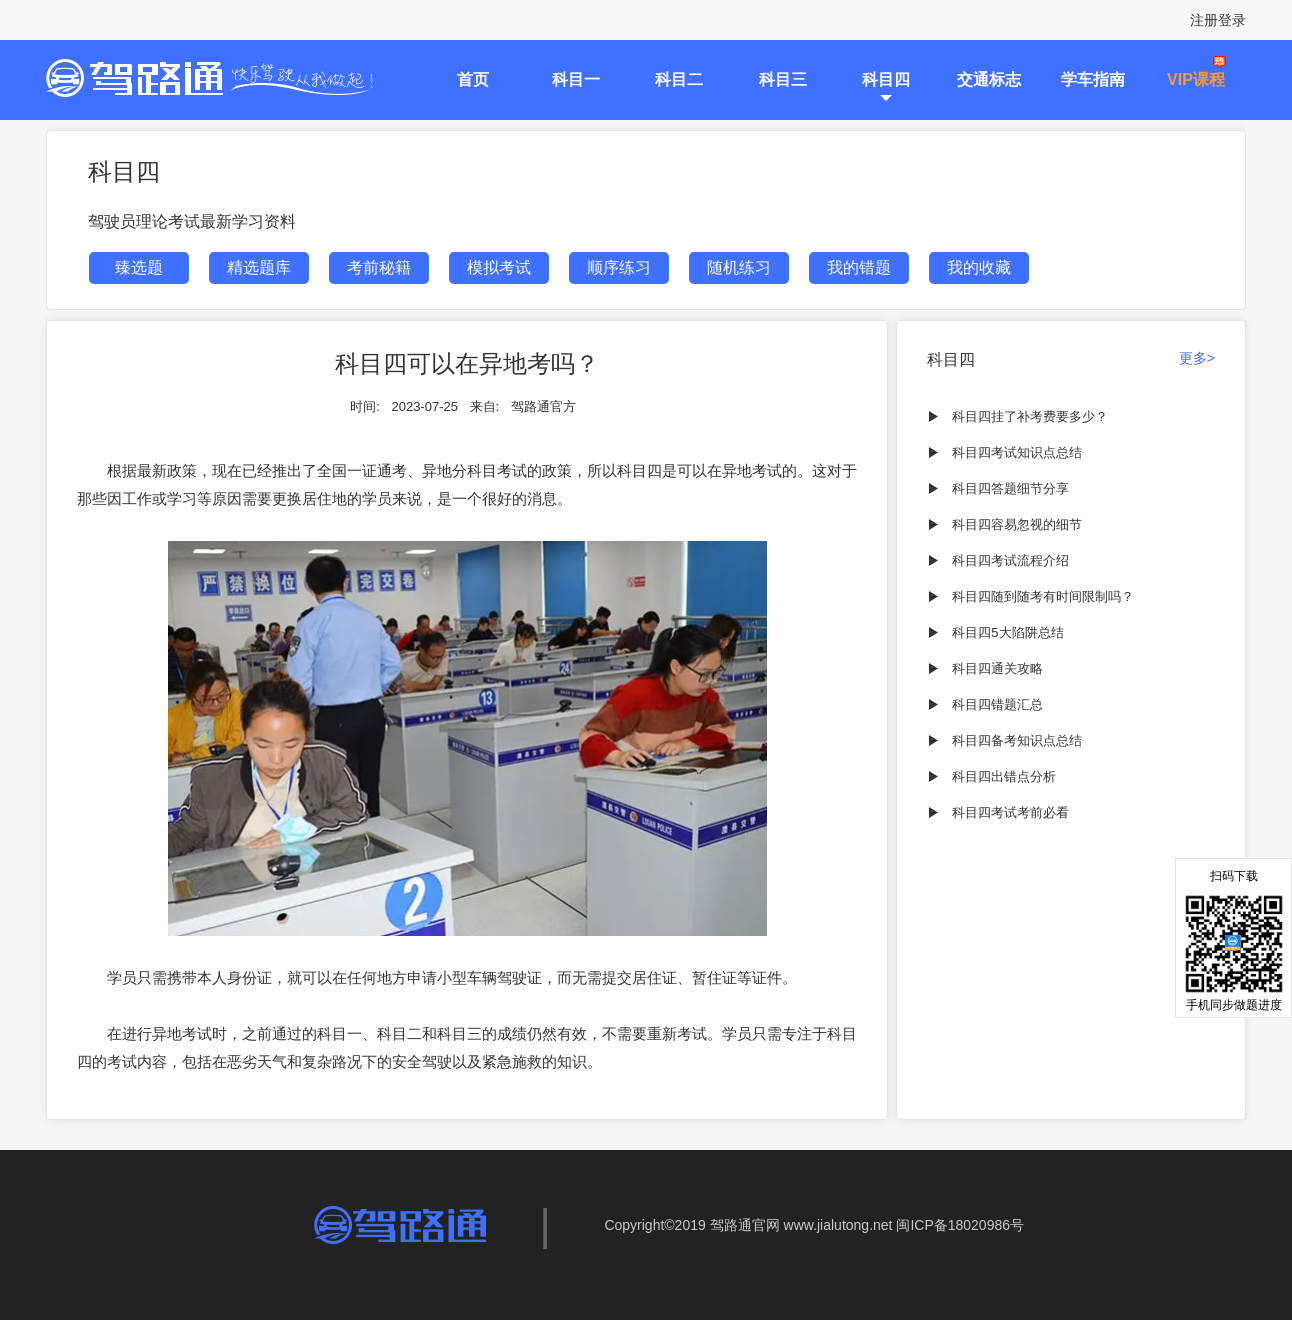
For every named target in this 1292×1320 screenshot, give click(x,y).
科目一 (576, 79)
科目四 (886, 79)
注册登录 (1218, 20)
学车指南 (1093, 79)
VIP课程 (1196, 79)
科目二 (679, 79)
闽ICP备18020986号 (960, 1225)
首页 (473, 79)
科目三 (783, 79)
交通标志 (989, 79)
